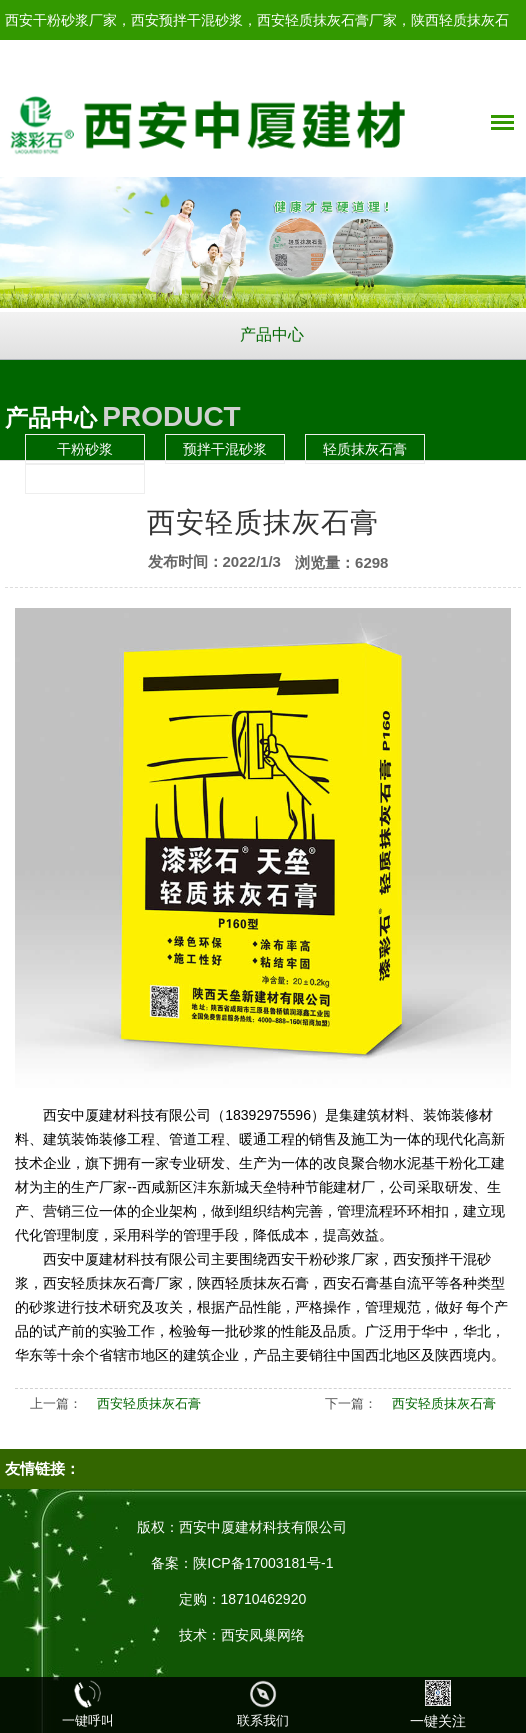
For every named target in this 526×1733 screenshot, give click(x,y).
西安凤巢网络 (263, 1635)
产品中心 (272, 334)
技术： (200, 1635)
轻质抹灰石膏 (365, 449)
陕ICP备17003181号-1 (263, 1563)
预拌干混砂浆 (225, 449)
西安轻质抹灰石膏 (149, 1403)
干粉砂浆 (85, 449)
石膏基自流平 (85, 479)
